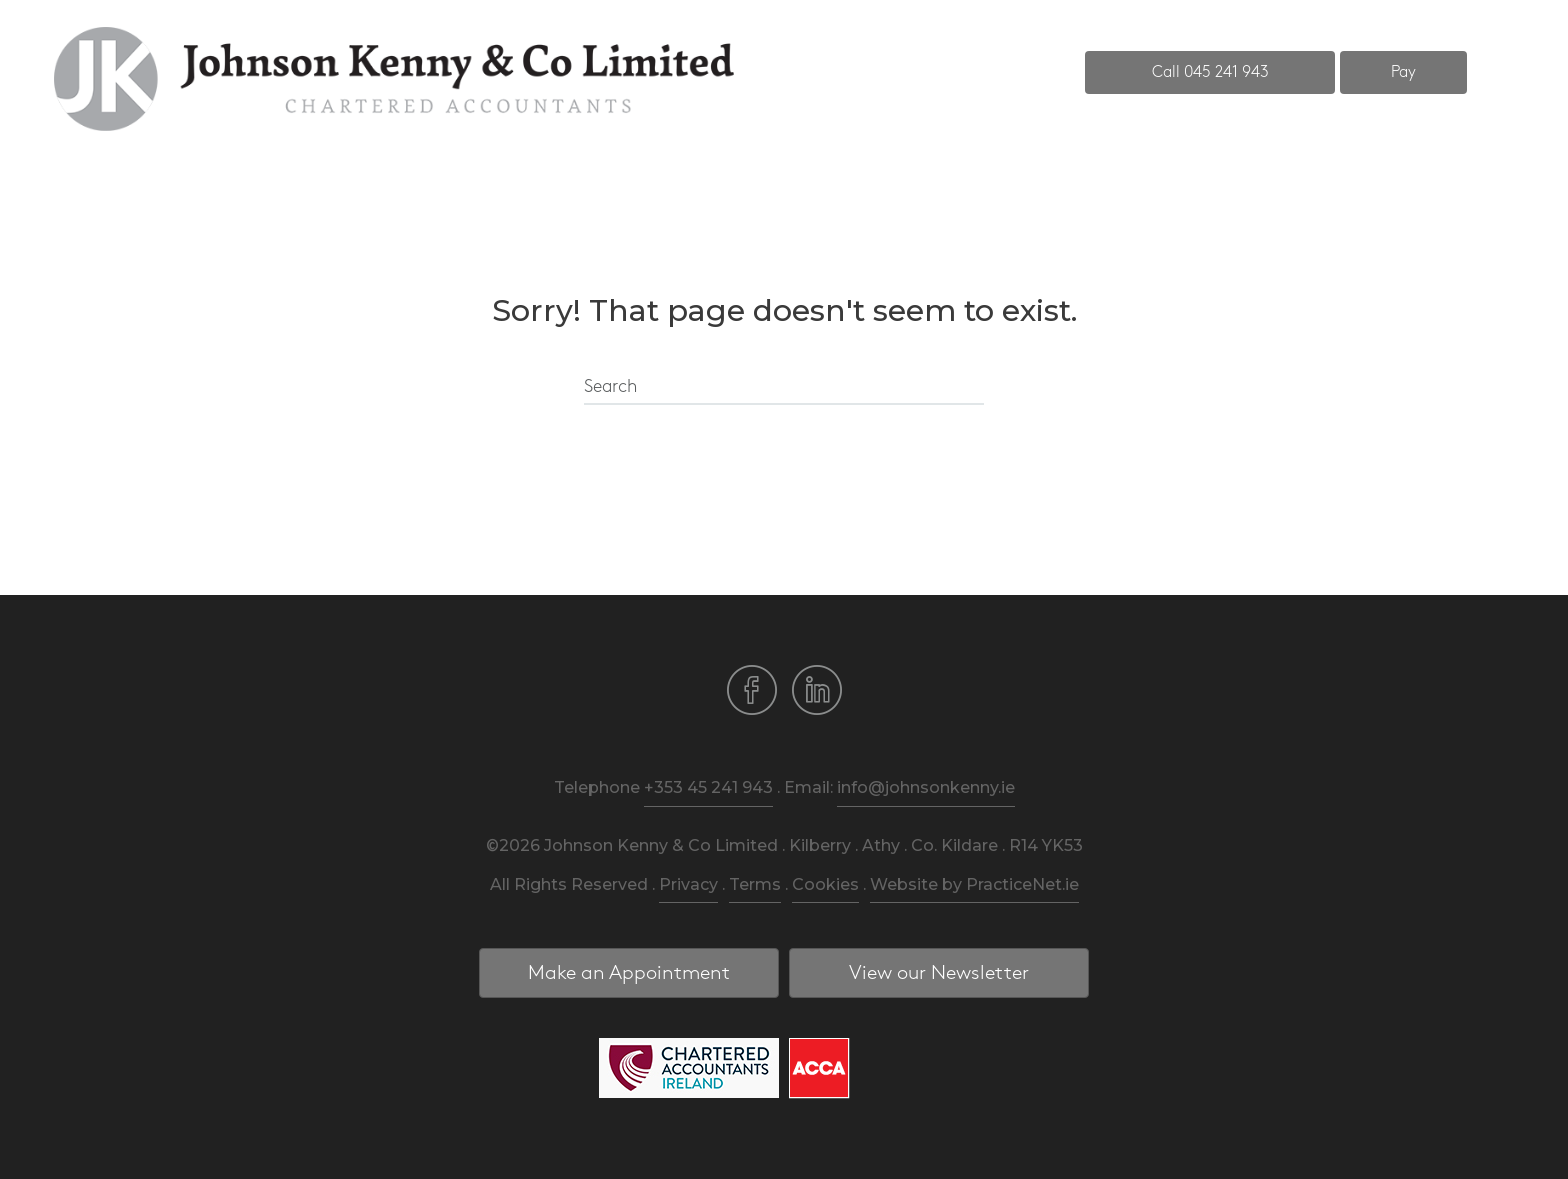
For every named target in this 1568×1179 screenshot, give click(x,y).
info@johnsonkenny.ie (926, 787)
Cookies (825, 884)
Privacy (688, 884)
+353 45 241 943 (708, 787)
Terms (755, 884)
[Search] (784, 388)
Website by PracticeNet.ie (974, 884)
